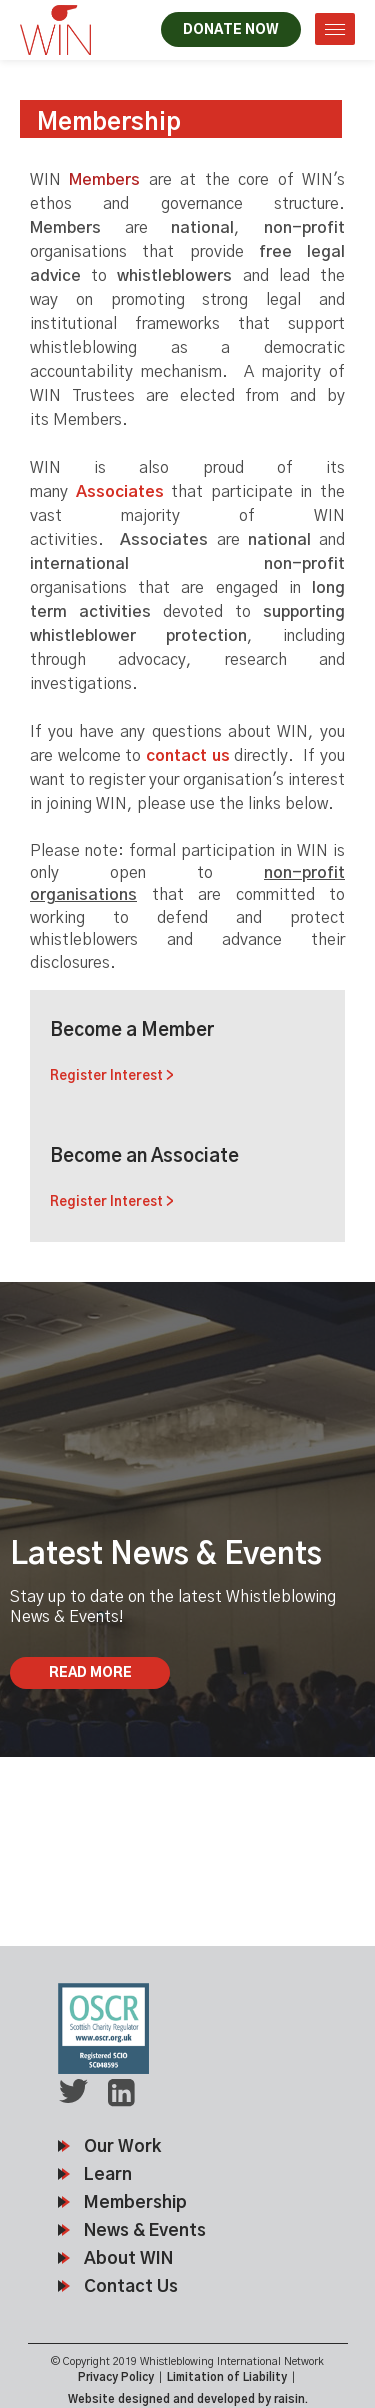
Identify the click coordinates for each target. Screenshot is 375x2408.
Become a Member (187, 1054)
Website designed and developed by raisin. (188, 2399)
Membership (135, 2202)
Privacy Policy (116, 2377)
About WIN (128, 2258)
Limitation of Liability (227, 2377)
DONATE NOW (231, 30)
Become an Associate (187, 1180)
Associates (120, 492)
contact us (188, 756)
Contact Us (131, 2286)
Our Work (122, 2146)
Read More (90, 1673)
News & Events (145, 2230)
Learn (108, 2174)
